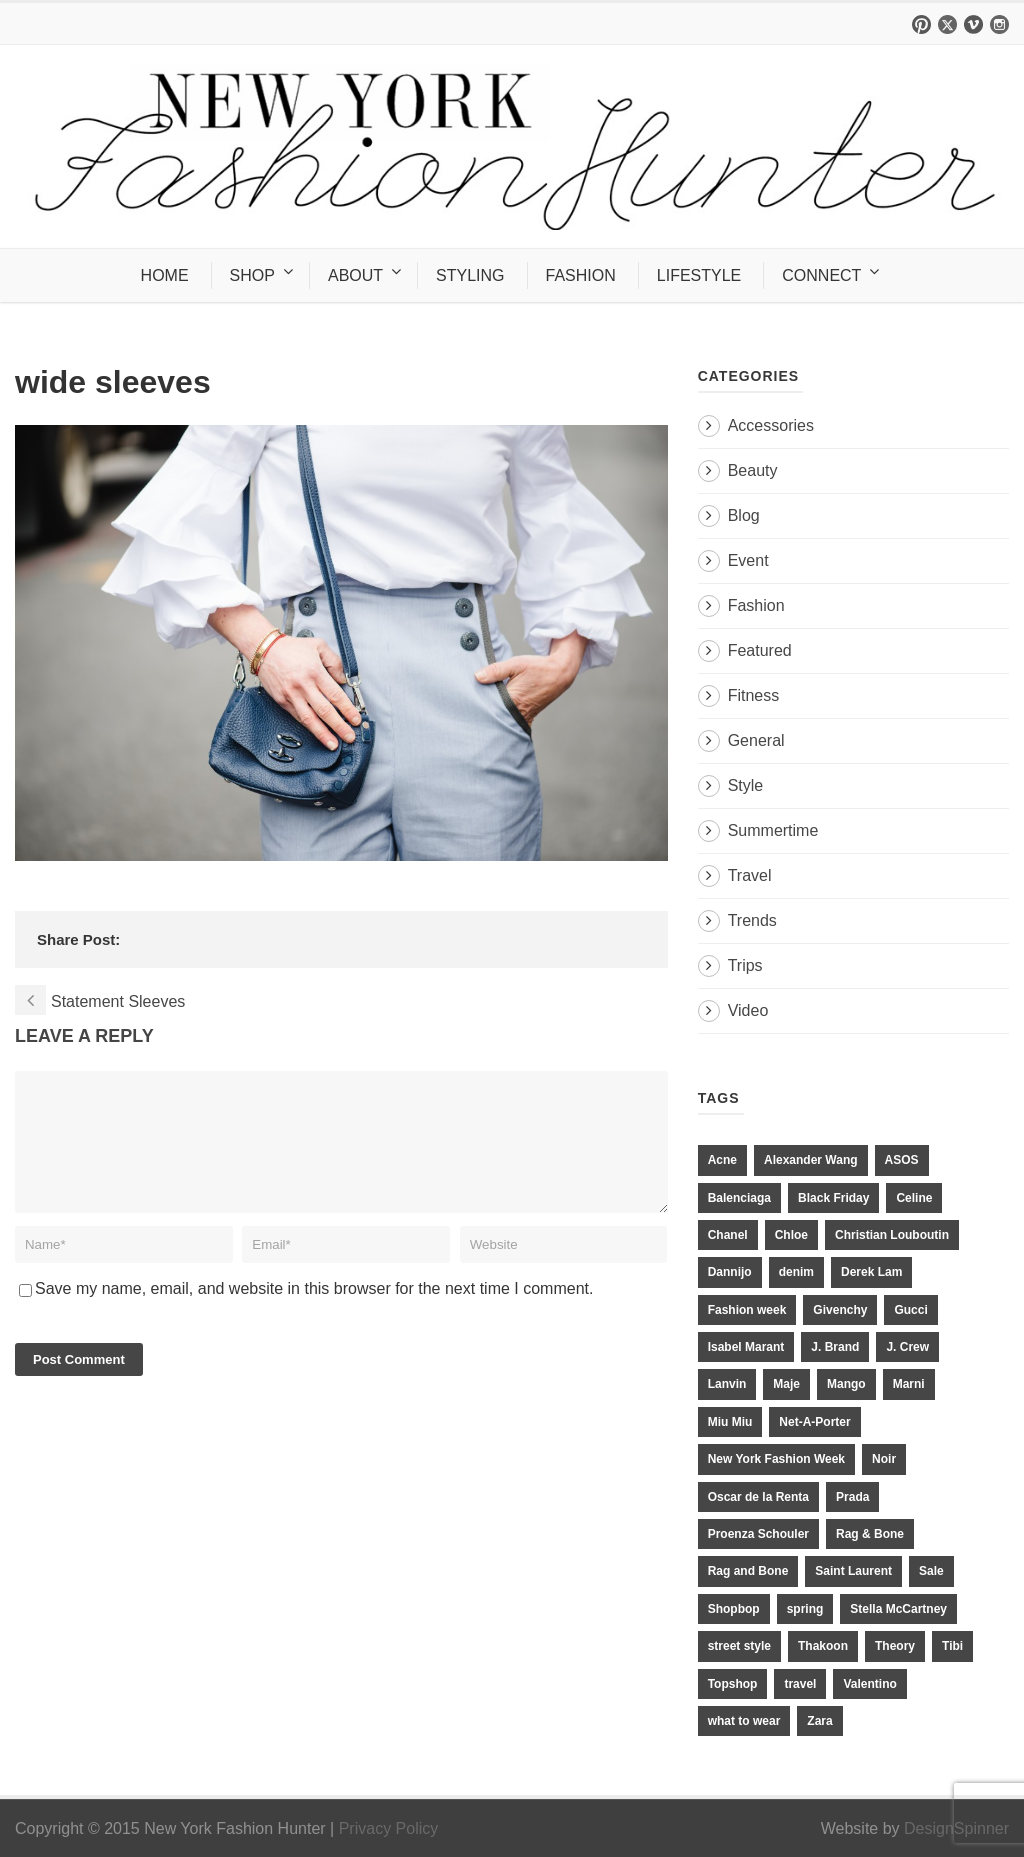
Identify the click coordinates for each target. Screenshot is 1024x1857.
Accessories (771, 425)
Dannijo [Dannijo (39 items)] (730, 1272)
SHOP (252, 275)
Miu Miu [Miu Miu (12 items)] (730, 1422)
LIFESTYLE (699, 275)
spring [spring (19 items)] (805, 1609)
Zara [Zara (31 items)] (819, 1721)
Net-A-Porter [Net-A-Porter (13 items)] (814, 1422)
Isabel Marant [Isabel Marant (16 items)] (746, 1347)
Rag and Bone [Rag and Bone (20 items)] (748, 1571)
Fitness (754, 695)
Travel (750, 875)
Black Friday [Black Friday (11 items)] (833, 1198)
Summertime (773, 830)
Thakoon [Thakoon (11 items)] (823, 1646)
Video (748, 1010)
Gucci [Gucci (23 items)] (910, 1310)
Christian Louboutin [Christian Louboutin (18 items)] (892, 1235)
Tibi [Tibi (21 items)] (952, 1646)
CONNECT (821, 275)
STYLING (470, 275)
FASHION (581, 275)
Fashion (756, 605)
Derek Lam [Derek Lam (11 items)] (871, 1272)
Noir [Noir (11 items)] (884, 1459)
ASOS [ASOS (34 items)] (902, 1160)
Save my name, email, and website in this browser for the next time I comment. (314, 1312)
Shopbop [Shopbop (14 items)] (734, 1609)
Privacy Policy (389, 1828)
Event (748, 560)
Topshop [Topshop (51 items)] (733, 1684)
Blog (744, 515)
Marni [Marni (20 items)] (909, 1384)
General (756, 740)
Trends (752, 920)
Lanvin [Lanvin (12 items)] (727, 1384)
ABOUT (355, 275)
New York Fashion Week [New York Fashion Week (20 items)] (776, 1459)
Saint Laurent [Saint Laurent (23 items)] (853, 1571)
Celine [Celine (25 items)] (914, 1198)
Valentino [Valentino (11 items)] (869, 1684)
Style (746, 785)
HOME (165, 275)
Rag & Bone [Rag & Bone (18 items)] (870, 1534)
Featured (760, 650)
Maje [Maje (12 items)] (786, 1384)
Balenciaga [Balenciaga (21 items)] (739, 1198)
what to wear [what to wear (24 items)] (744, 1721)
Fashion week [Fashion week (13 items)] (747, 1310)
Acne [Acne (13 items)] (722, 1160)
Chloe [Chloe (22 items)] (791, 1235)
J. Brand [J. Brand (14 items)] (835, 1347)
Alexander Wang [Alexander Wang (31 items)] (811, 1160)
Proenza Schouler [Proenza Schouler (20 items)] (758, 1534)
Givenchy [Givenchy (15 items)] (840, 1310)
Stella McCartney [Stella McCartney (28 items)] (898, 1609)
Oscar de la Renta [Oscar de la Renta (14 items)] (758, 1497)
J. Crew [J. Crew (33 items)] (907, 1347)
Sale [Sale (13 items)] (931, 1571)
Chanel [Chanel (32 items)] (728, 1235)
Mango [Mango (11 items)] (846, 1384)
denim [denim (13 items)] (796, 1272)
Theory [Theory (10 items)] (895, 1646)
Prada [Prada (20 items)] (852, 1497)
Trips (745, 965)
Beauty (753, 470)
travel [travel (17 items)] (800, 1684)
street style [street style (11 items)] (739, 1646)
